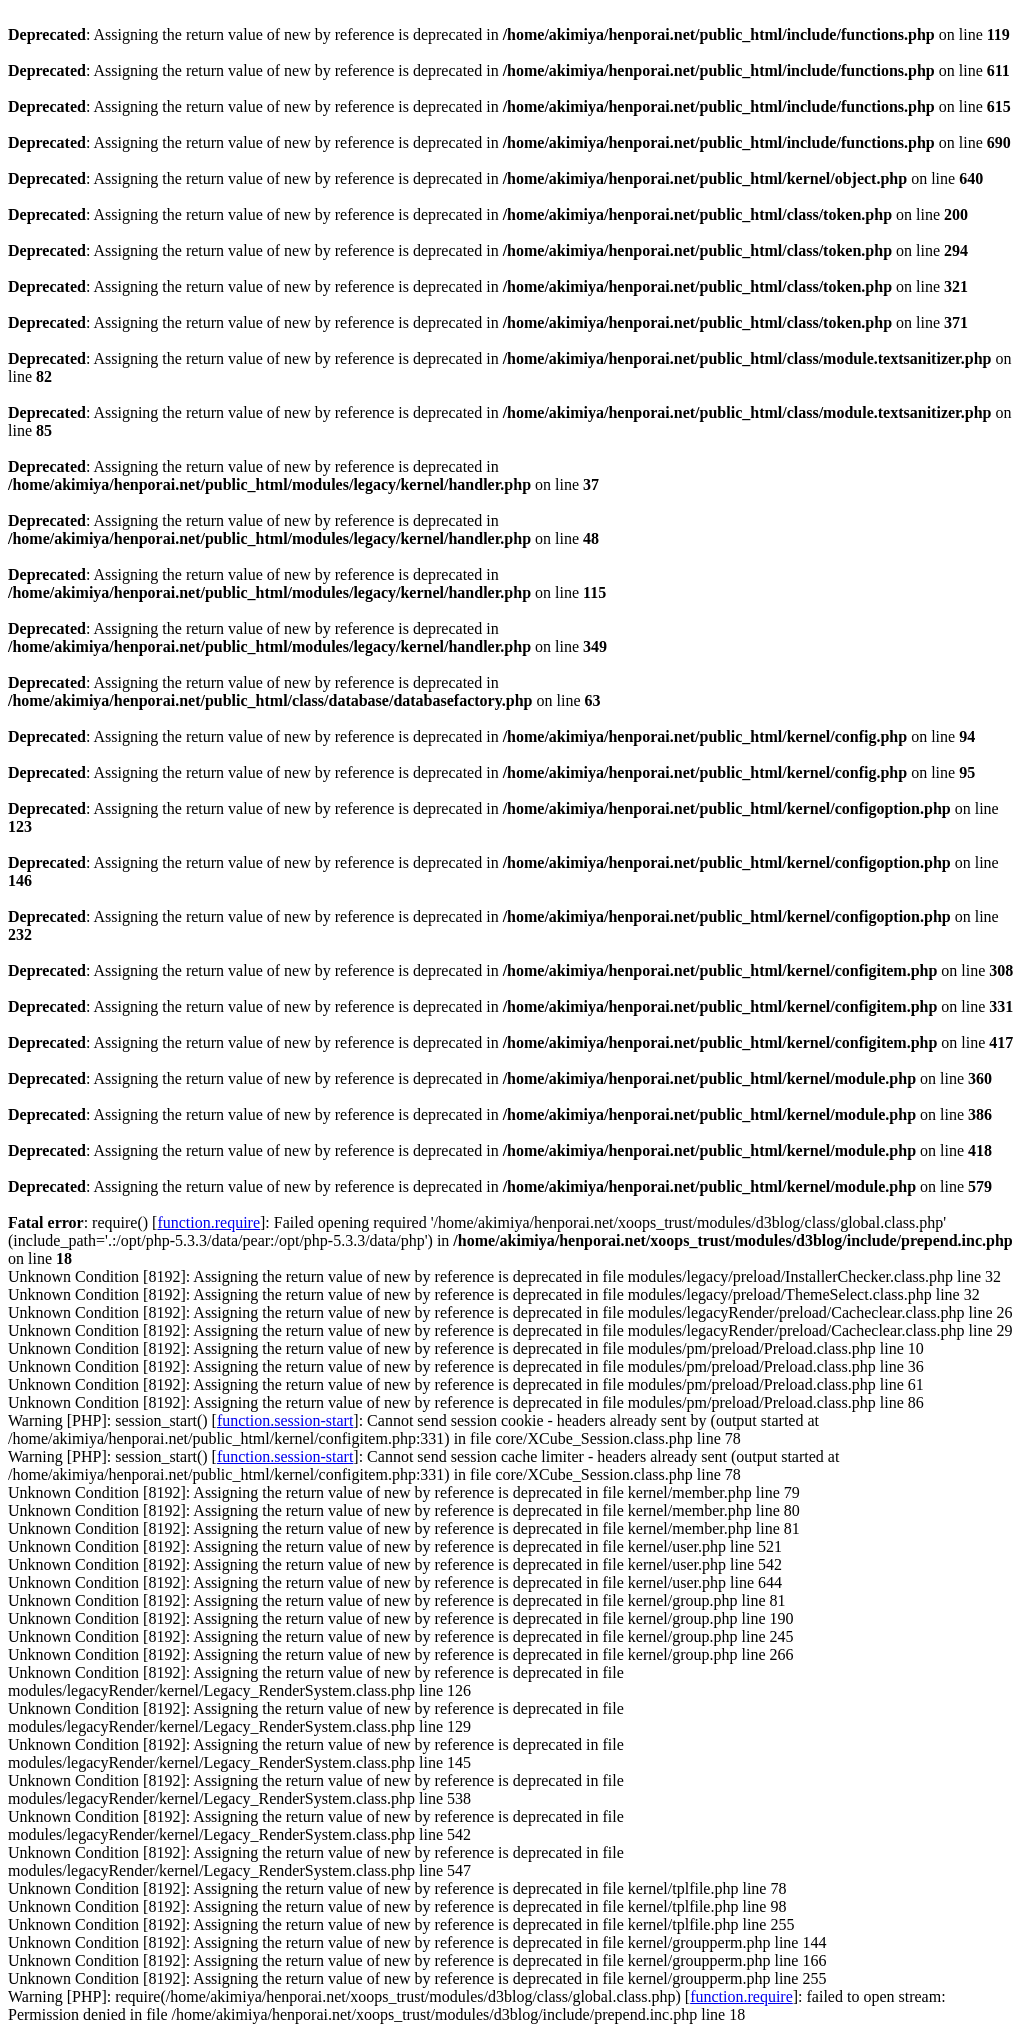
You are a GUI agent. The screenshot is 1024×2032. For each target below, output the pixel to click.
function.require (208, 1222)
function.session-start (285, 1420)
